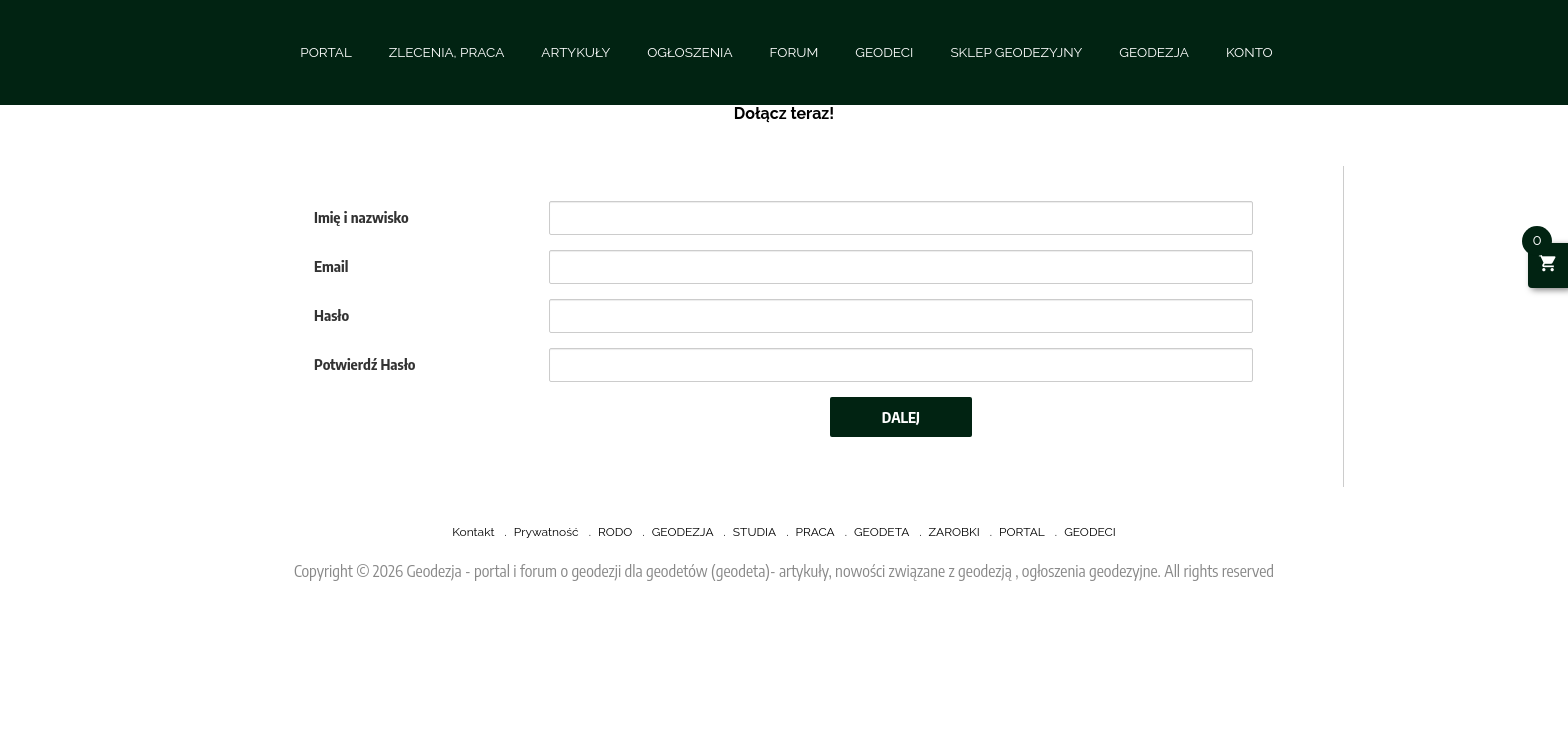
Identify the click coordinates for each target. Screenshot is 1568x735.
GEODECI (884, 52)
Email (331, 266)
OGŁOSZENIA (689, 52)
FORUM (794, 52)
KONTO (1249, 52)
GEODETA (881, 532)
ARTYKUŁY (575, 52)
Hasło (331, 315)
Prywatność (546, 532)
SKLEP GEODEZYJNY (1016, 52)
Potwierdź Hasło (365, 364)
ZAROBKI (954, 532)
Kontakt (473, 532)
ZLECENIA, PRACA (446, 52)
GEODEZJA (1154, 52)
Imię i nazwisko (361, 217)
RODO (615, 532)
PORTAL (326, 52)
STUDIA (754, 532)
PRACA (814, 532)
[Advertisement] (600, 681)
